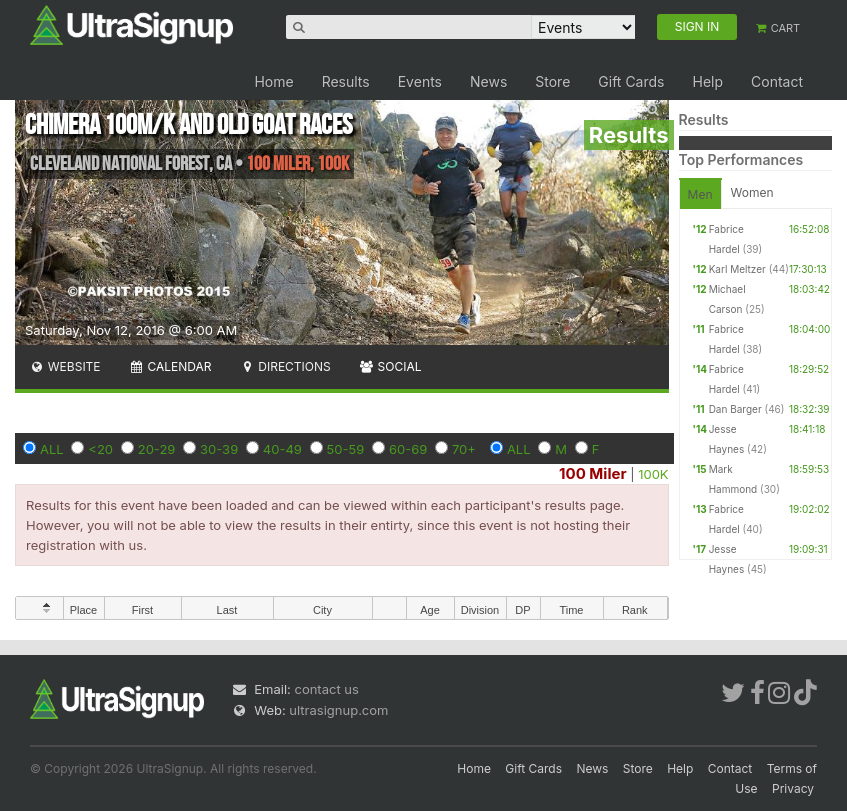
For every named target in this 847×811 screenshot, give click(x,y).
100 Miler (592, 473)
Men (700, 194)
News (488, 81)
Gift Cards (631, 81)
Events (420, 81)
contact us (326, 689)
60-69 (408, 449)
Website (65, 366)
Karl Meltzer (737, 269)
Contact (777, 81)
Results (346, 81)
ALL (52, 449)
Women (752, 192)
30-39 (219, 449)
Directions (284, 366)
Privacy (793, 788)
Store (552, 81)
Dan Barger (735, 409)
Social (390, 366)
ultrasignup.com (338, 710)
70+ (464, 449)
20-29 (157, 449)
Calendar (170, 366)
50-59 (346, 449)
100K (653, 474)
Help (707, 81)
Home (273, 81)
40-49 (282, 449)
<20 (100, 449)
